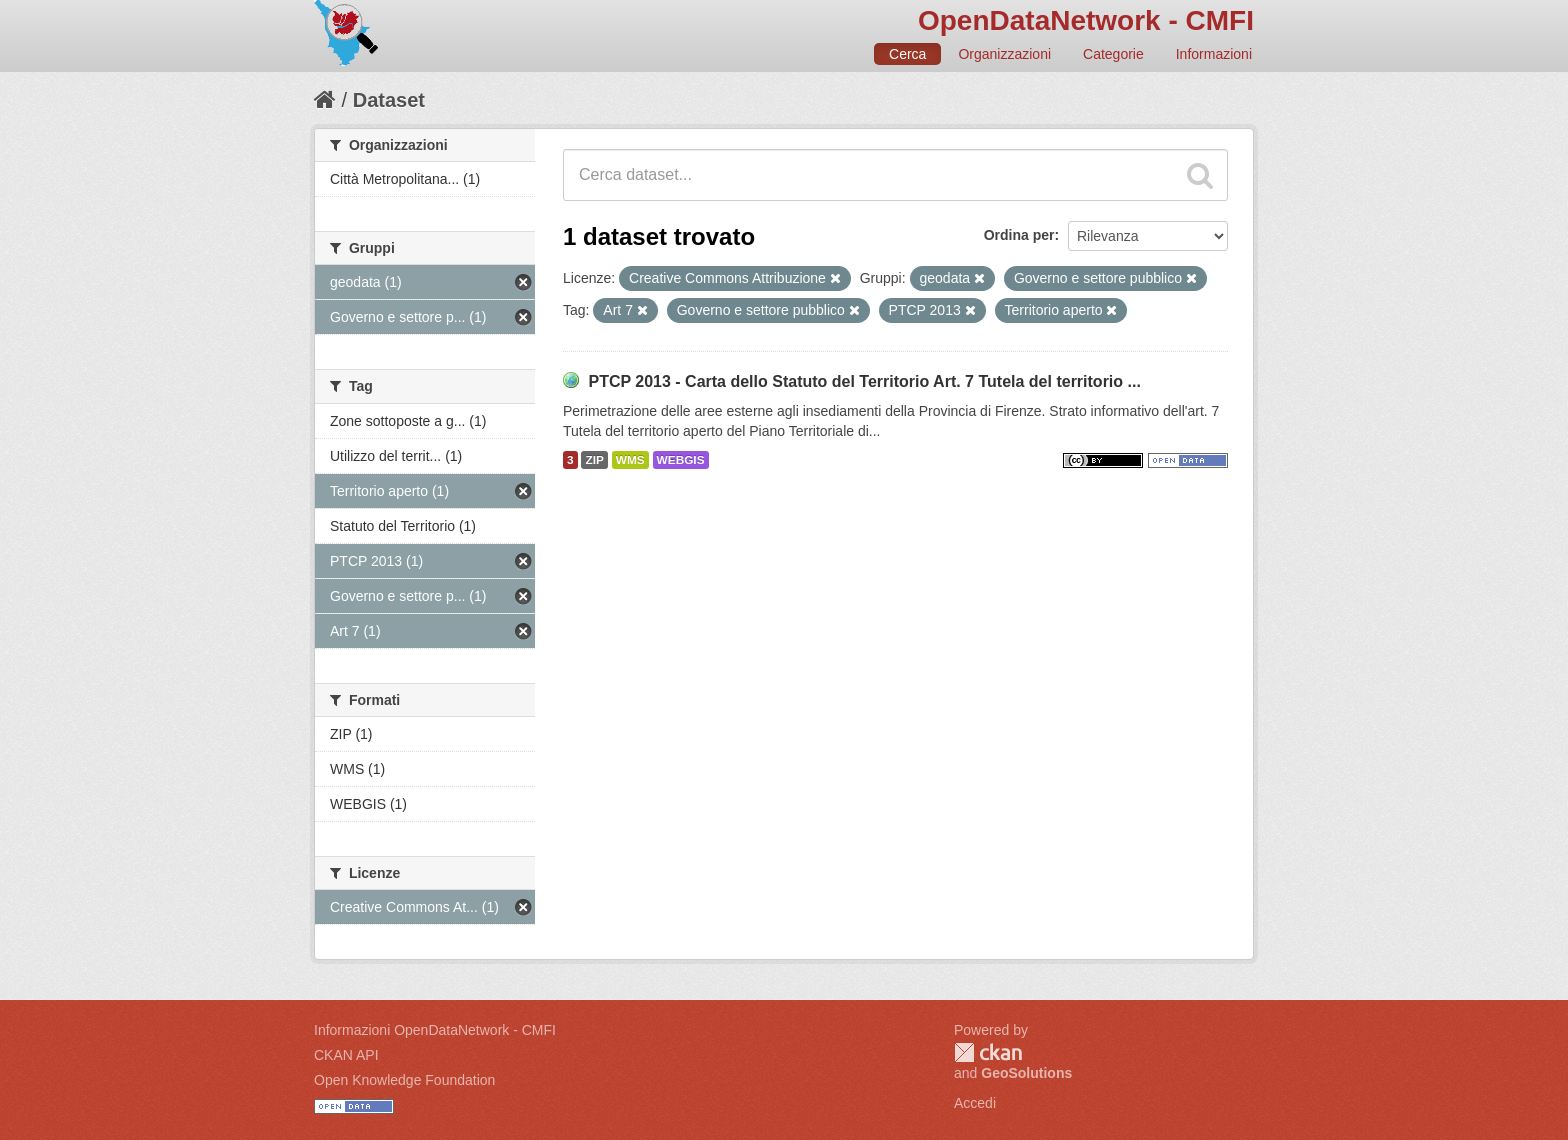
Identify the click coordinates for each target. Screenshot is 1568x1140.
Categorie (1113, 54)
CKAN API (346, 1055)
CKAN (988, 1052)
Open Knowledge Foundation (404, 1080)
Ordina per (1019, 235)
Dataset (389, 100)
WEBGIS (681, 460)
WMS (630, 460)
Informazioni (1214, 54)
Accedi (975, 1103)
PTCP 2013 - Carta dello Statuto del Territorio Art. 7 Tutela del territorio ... (864, 381)
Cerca (907, 54)
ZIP (594, 460)
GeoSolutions (1026, 1073)
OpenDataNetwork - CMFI (1086, 20)
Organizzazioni (1004, 54)
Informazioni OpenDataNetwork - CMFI (435, 1030)
